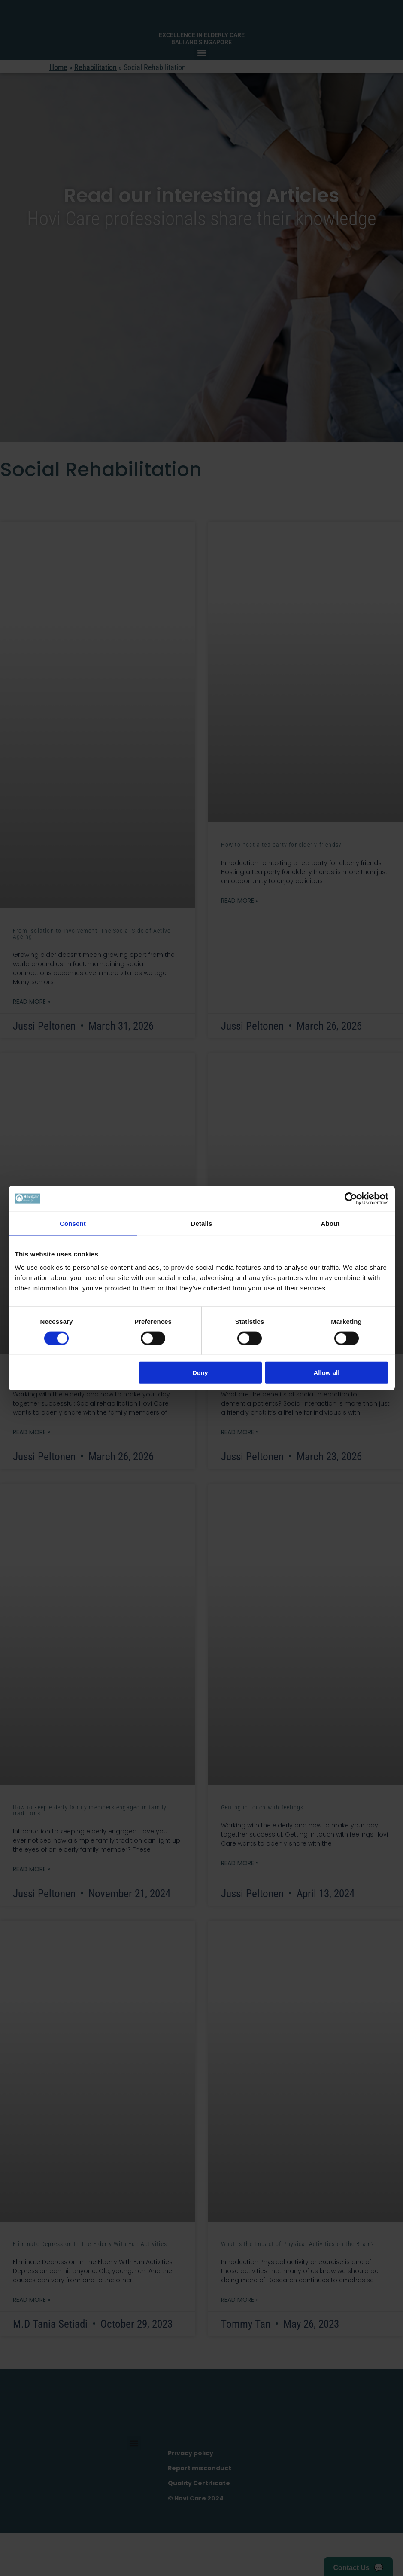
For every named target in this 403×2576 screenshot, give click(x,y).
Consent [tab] (73, 1223)
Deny (200, 1372)
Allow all (327, 1372)
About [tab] (330, 1223)
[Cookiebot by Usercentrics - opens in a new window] (350, 1198)
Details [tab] (201, 1223)
